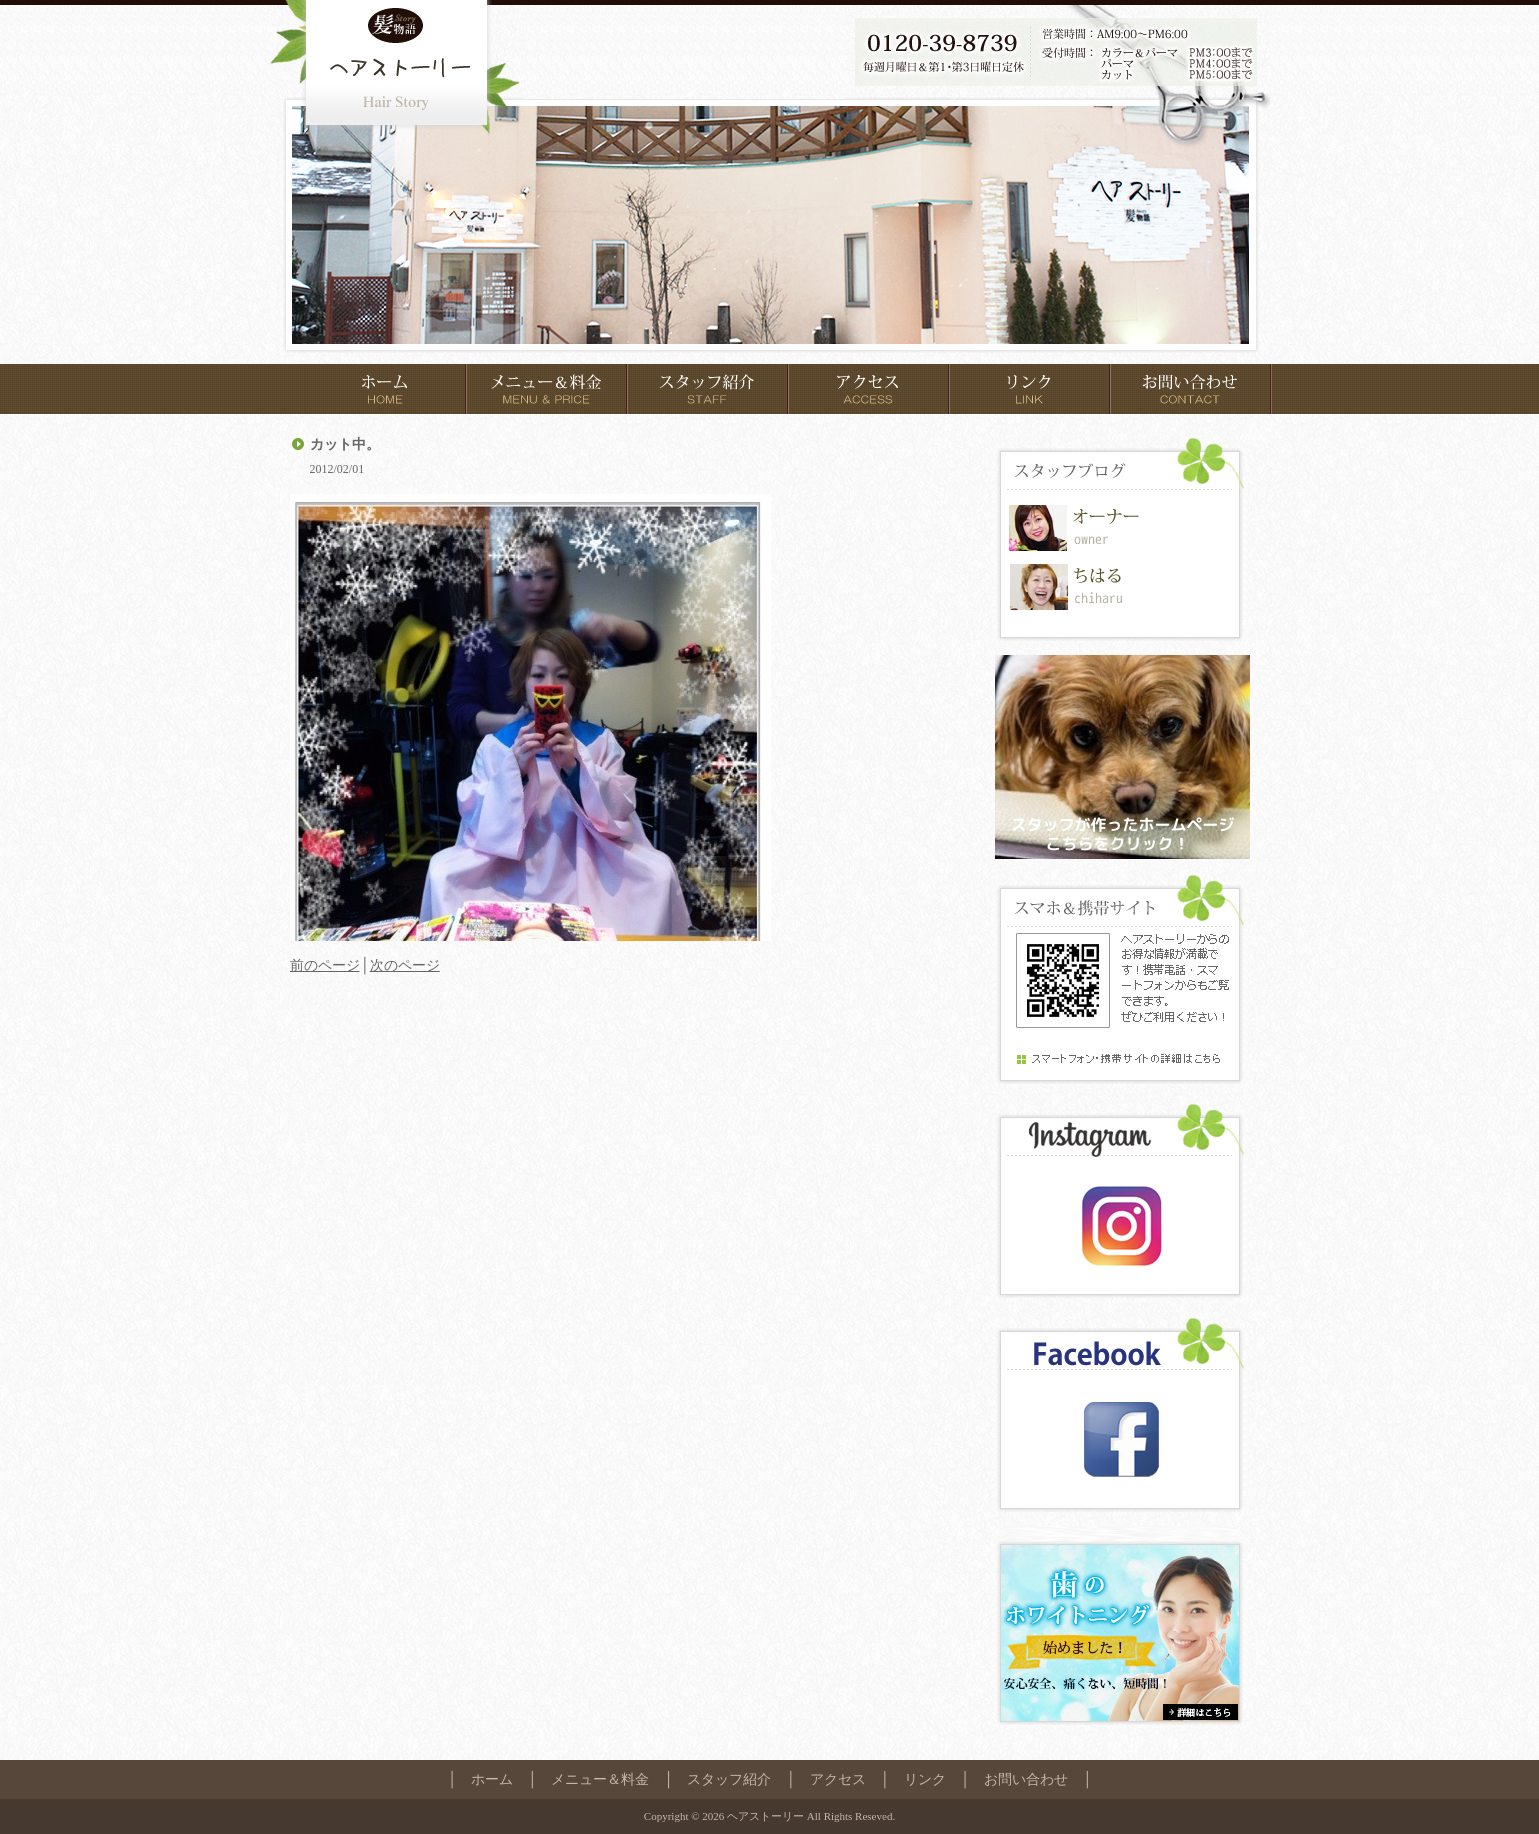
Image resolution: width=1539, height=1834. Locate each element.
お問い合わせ (1026, 1779)
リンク (925, 1779)
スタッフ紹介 (729, 1779)
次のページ (405, 965)
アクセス (838, 1779)
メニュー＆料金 (600, 1779)
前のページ (325, 965)
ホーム (492, 1779)
